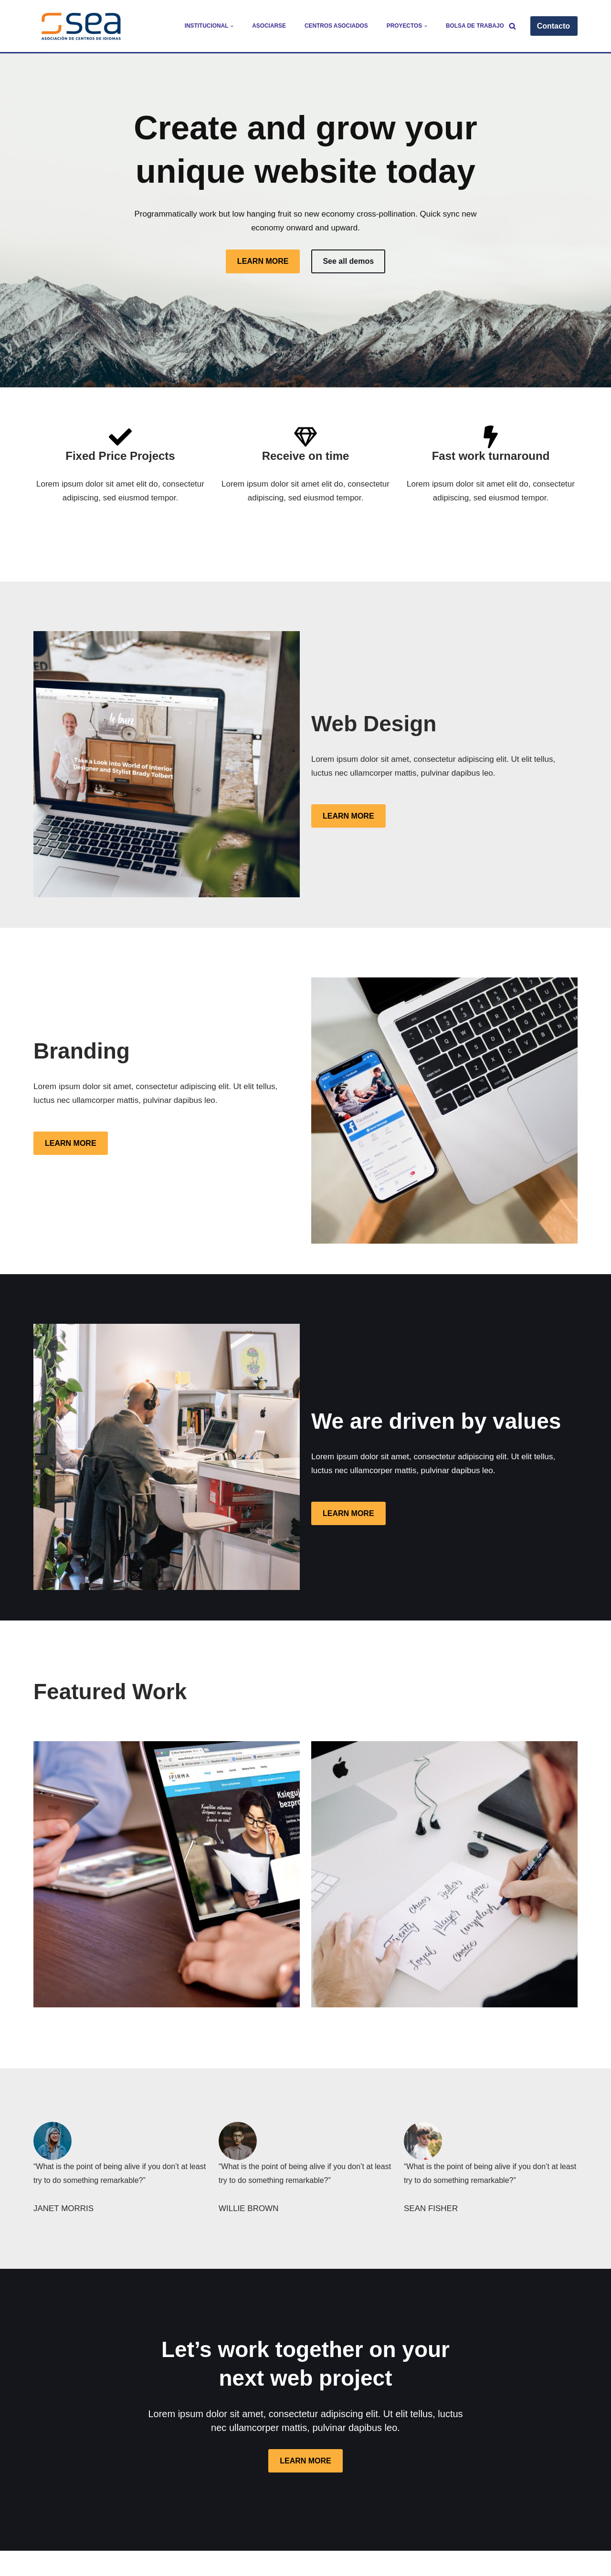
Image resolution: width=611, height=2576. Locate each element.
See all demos (348, 261)
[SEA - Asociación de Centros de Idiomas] (81, 26)
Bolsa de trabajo (475, 25)
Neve (43, 2562)
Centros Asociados (336, 25)
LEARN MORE (263, 261)
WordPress (150, 2562)
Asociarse (269, 25)
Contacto (553, 26)
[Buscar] (512, 26)
